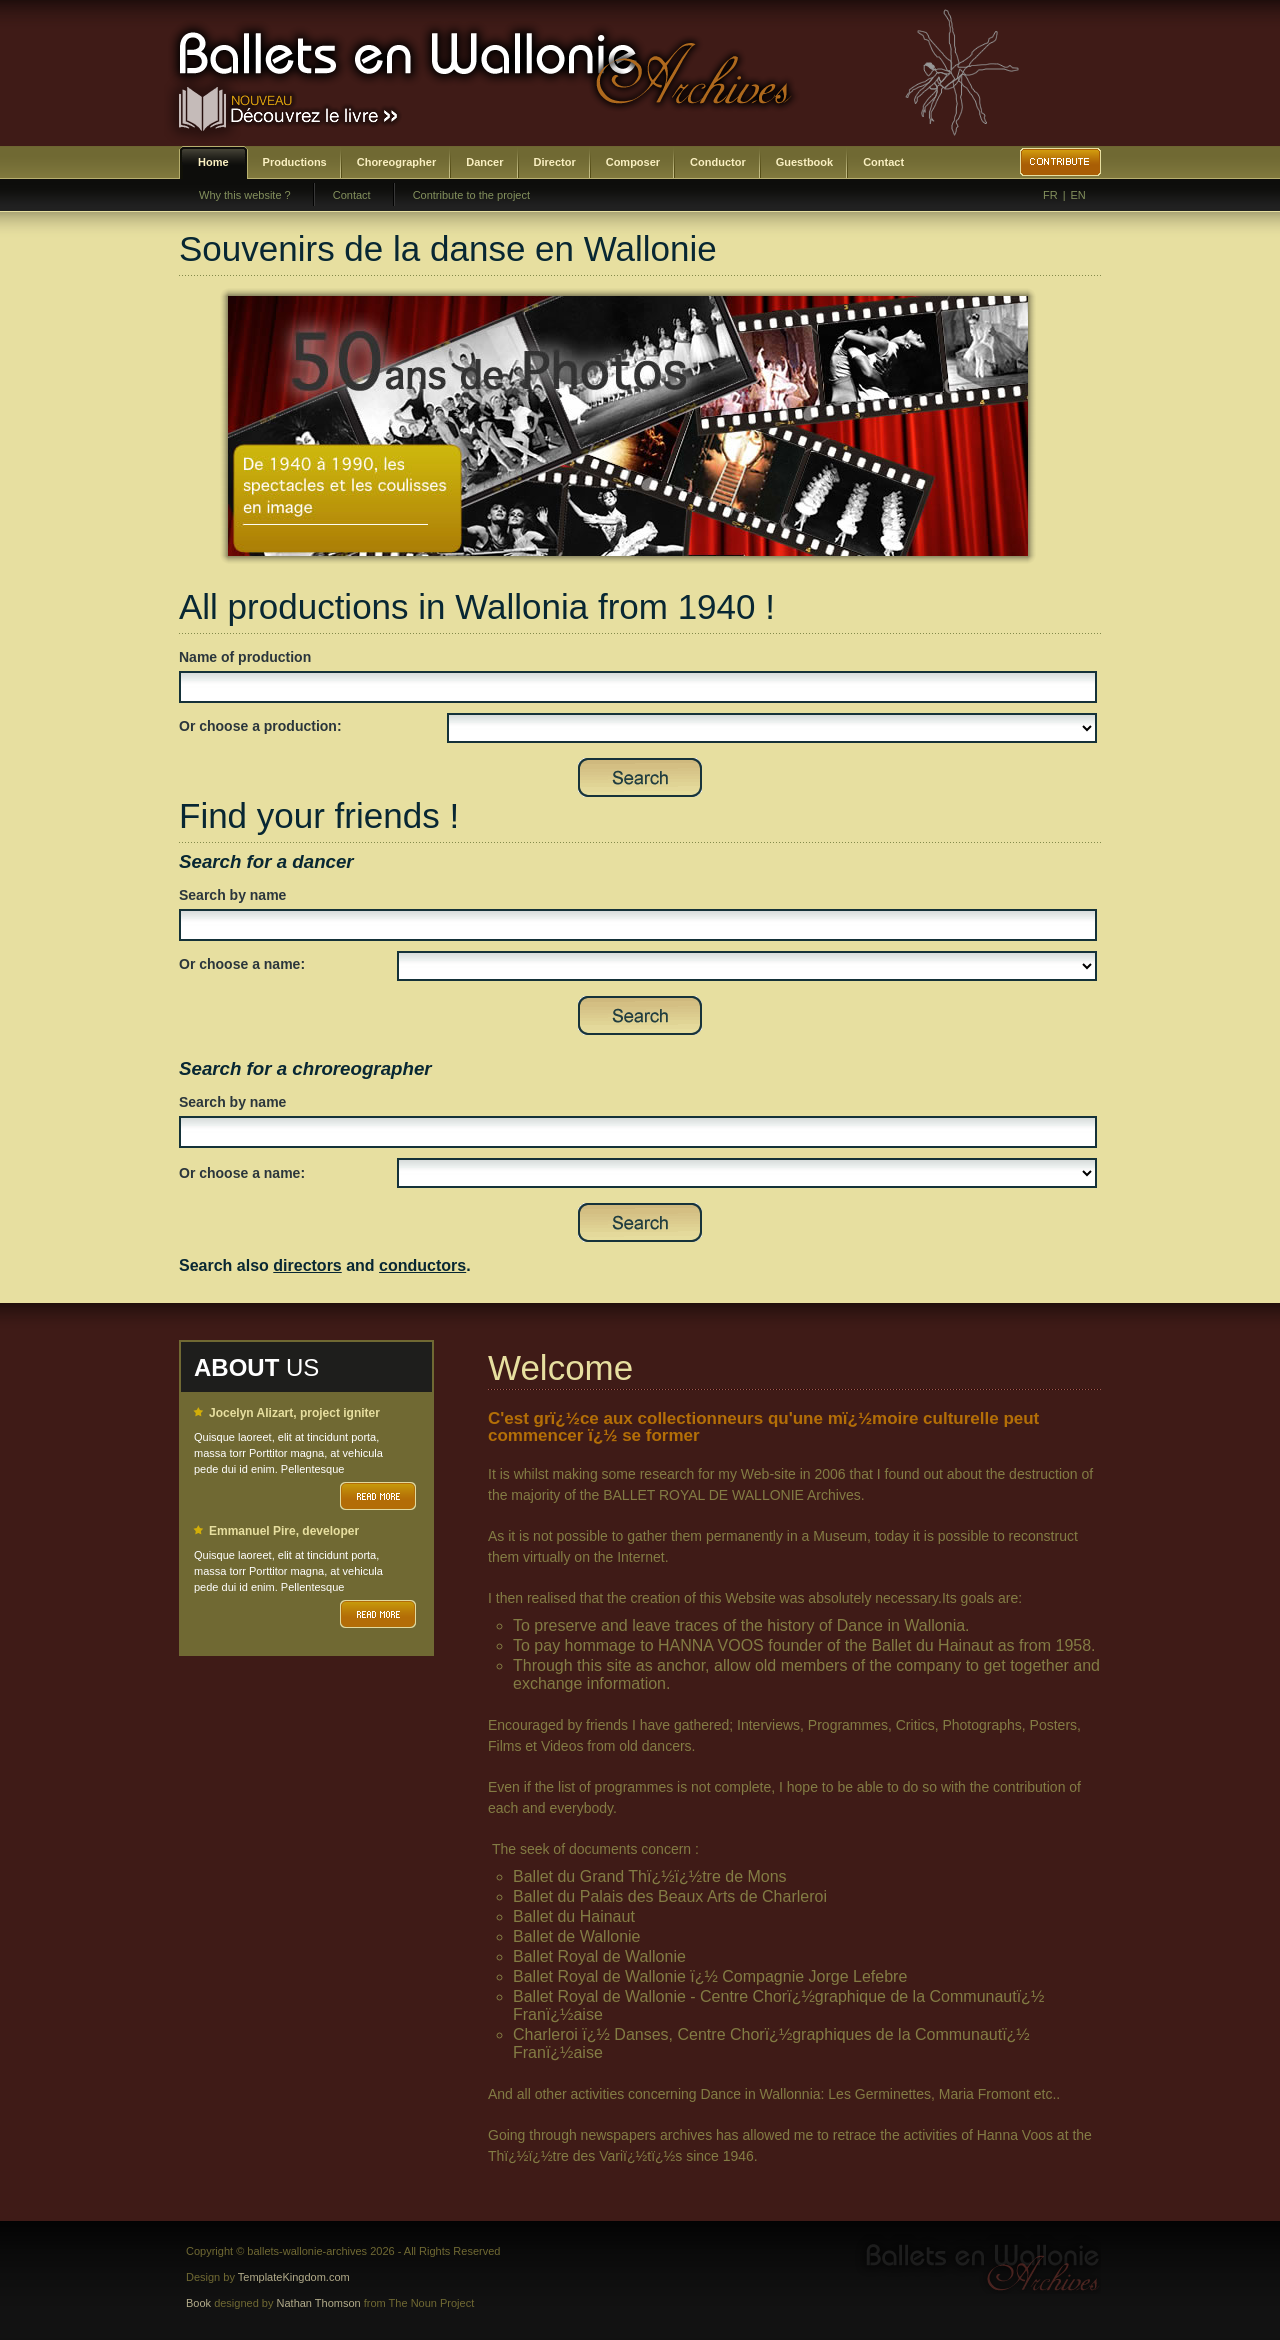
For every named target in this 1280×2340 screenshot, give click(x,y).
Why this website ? (245, 195)
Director (555, 162)
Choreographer (396, 162)
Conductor (718, 162)
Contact (883, 162)
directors (307, 1265)
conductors (422, 1265)
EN (1078, 195)
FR (1050, 195)
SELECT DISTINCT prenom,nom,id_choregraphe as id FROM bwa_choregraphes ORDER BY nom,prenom (747, 1173)
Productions (295, 162)
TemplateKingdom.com (294, 2277)
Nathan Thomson (319, 2303)
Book (198, 2303)
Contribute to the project (471, 195)
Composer (633, 162)
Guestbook (804, 162)
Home (213, 162)
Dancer (484, 162)
